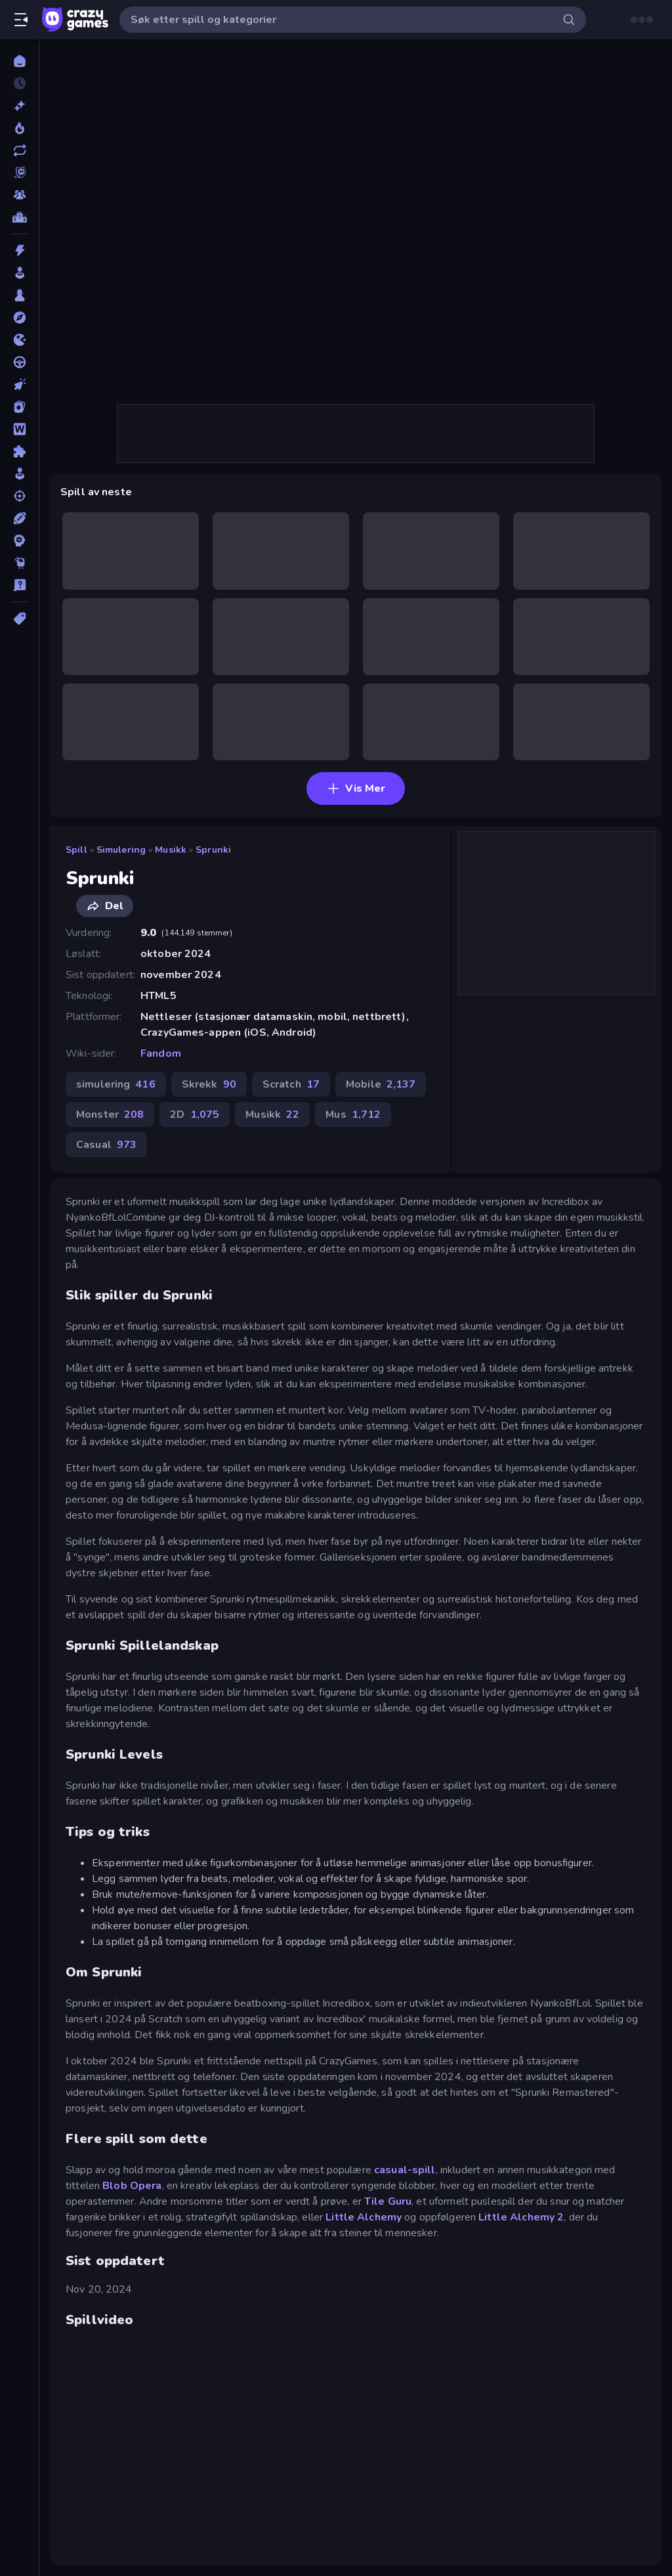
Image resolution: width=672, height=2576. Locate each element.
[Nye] (19, 105)
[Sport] (19, 518)
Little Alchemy (364, 2217)
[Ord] (19, 429)
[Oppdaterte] (19, 150)
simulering (121, 850)
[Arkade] (19, 273)
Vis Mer (356, 788)
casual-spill (405, 2170)
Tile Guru (387, 2201)
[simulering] (19, 473)
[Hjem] (19, 61)
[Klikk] (19, 384)
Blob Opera (131, 2185)
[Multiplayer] (19, 195)
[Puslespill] (19, 451)
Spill (76, 850)
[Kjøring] (19, 362)
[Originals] (19, 172)
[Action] (19, 250)
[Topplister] (19, 217)
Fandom (160, 1053)
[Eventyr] (19, 317)
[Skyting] (19, 496)
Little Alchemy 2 (521, 2217)
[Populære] (19, 128)
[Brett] (19, 295)
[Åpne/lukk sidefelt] (21, 19)
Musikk (170, 850)
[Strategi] (19, 540)
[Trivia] (19, 585)
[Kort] (19, 407)
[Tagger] (19, 618)
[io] (19, 340)
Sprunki (213, 850)
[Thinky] (19, 563)
